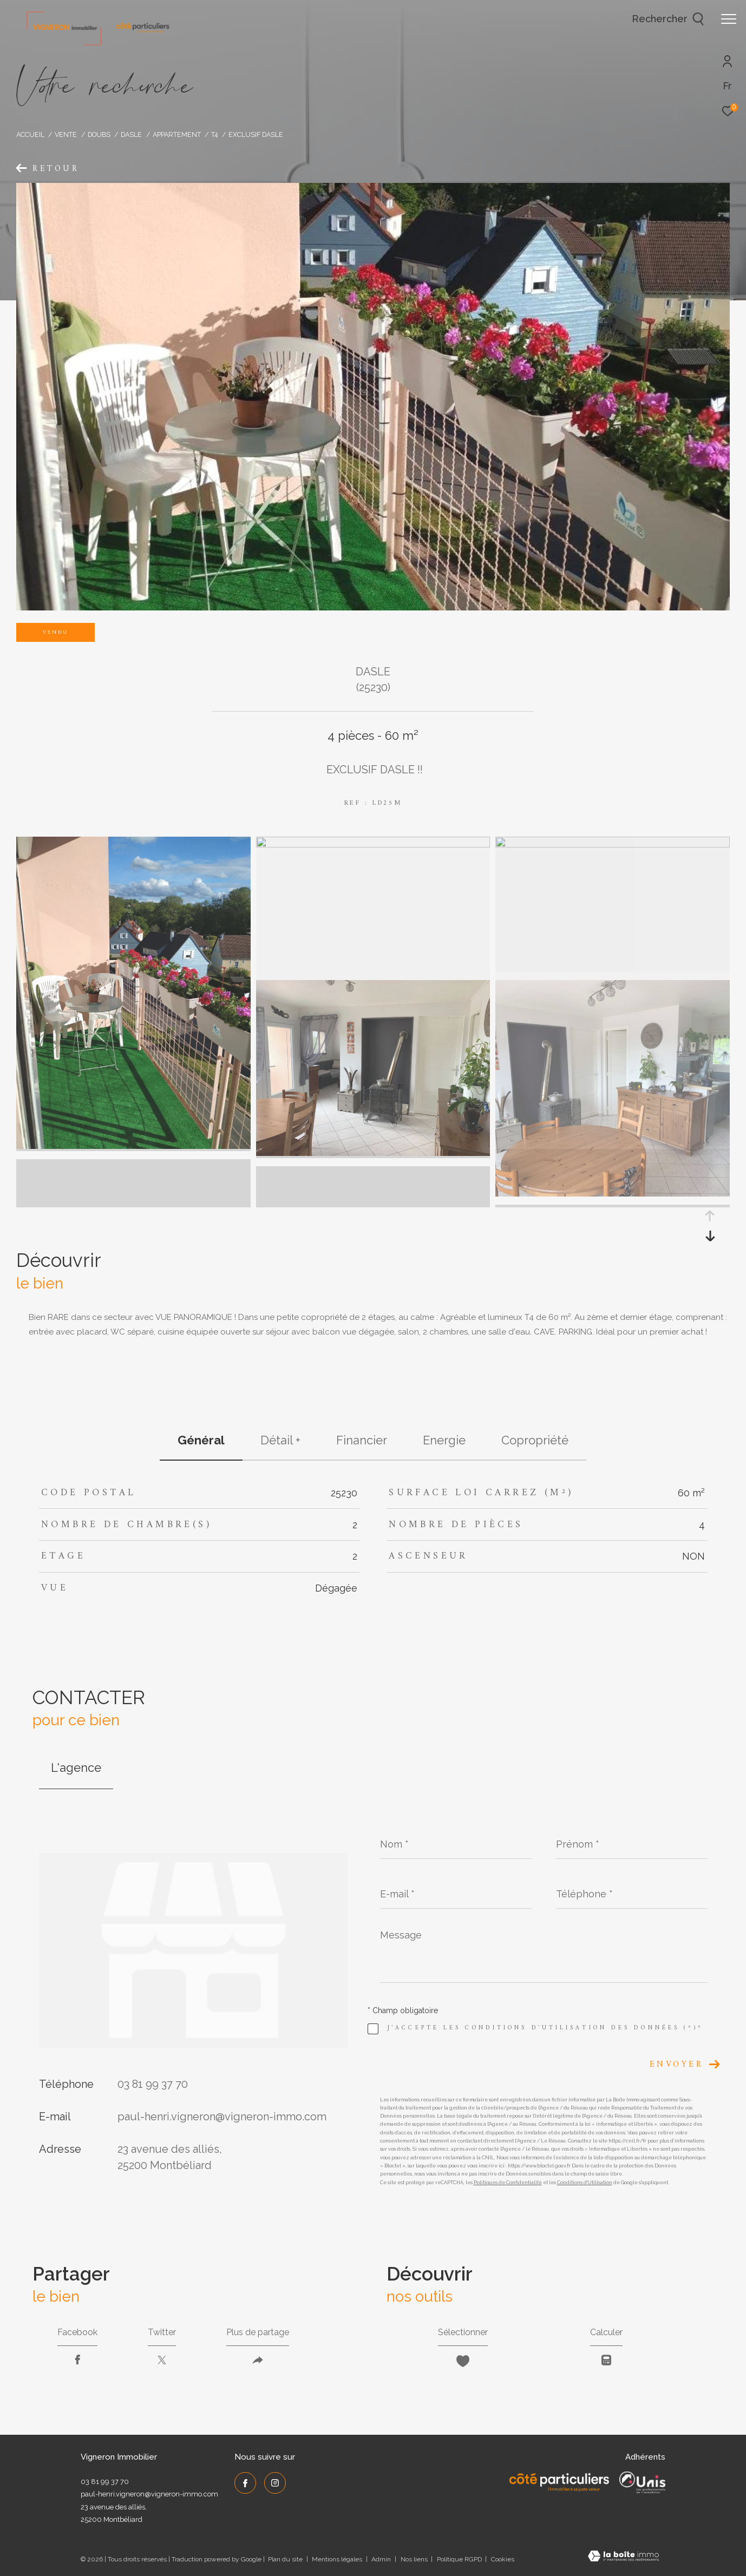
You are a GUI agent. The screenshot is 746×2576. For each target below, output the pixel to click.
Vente (66, 134)
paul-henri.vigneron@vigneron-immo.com (221, 2116)
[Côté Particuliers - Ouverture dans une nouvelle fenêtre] (559, 2482)
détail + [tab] (280, 1440)
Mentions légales (338, 2559)
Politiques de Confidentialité (508, 2182)
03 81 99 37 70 (152, 2084)
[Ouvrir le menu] (728, 19)
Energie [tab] (444, 1440)
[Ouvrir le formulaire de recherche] (668, 19)
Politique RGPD (459, 2559)
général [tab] (201, 1440)
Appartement (177, 134)
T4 (214, 134)
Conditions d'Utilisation (584, 2182)
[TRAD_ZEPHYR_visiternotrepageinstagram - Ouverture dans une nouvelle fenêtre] (275, 2483)
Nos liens (415, 2559)
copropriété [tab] (534, 1440)
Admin (381, 2559)
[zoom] (133, 1146)
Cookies (502, 2559)
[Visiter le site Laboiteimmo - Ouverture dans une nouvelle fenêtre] (623, 2557)
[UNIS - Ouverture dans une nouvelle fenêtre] (642, 2482)
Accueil (30, 134)
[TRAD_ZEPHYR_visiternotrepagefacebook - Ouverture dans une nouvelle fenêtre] (245, 2483)
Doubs (99, 134)
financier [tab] (361, 1440)
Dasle (131, 134)
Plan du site (286, 2559)
